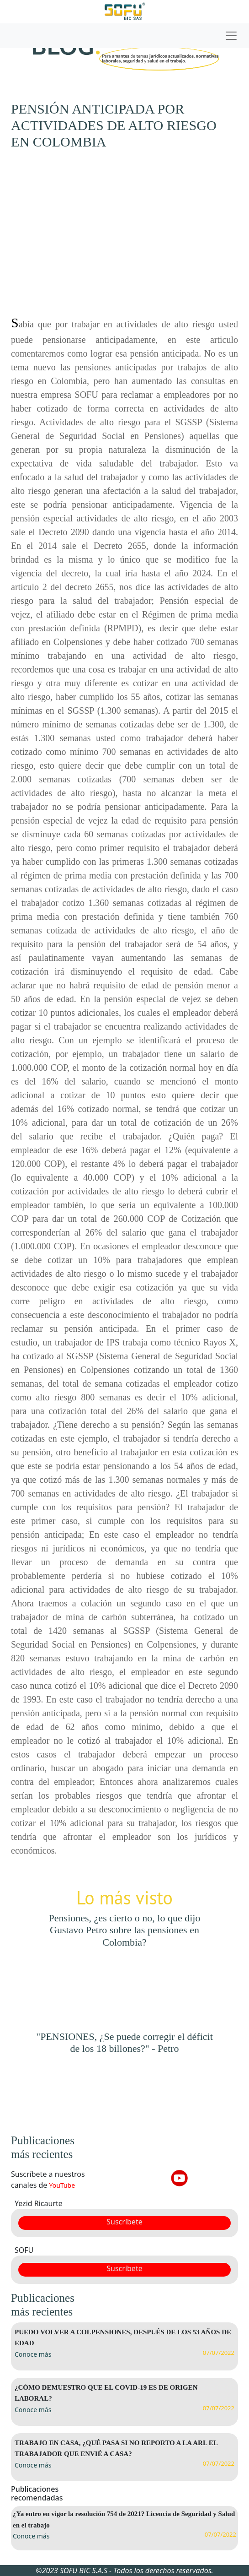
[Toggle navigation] (124, 35)
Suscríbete (124, 2222)
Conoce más (33, 2354)
